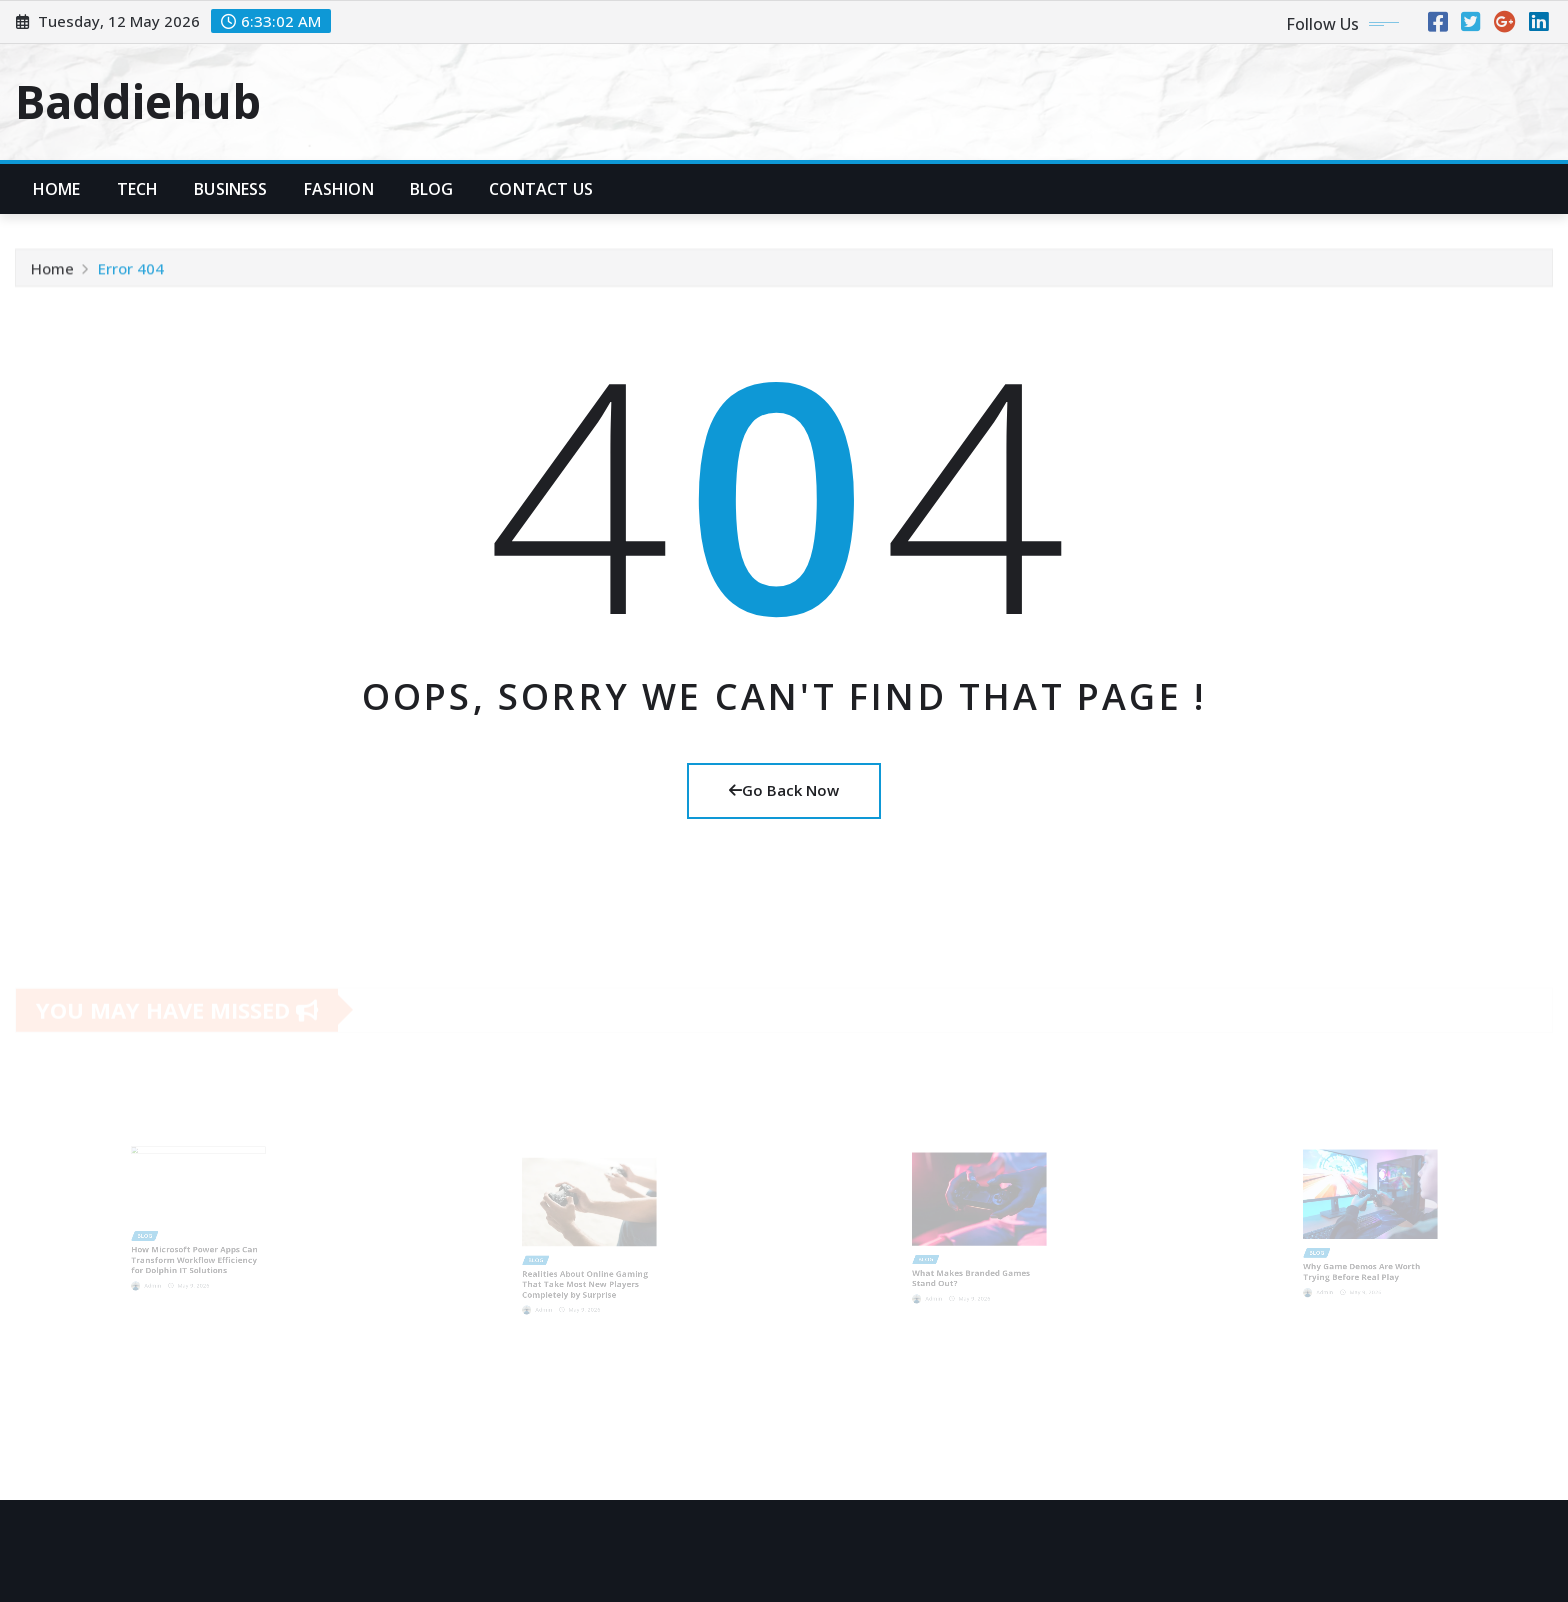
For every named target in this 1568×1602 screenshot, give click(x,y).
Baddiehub (138, 101)
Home (57, 189)
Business (230, 189)
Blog (432, 189)
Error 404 (131, 272)
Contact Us (541, 189)
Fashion (339, 189)
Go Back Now (784, 790)
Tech (138, 189)
